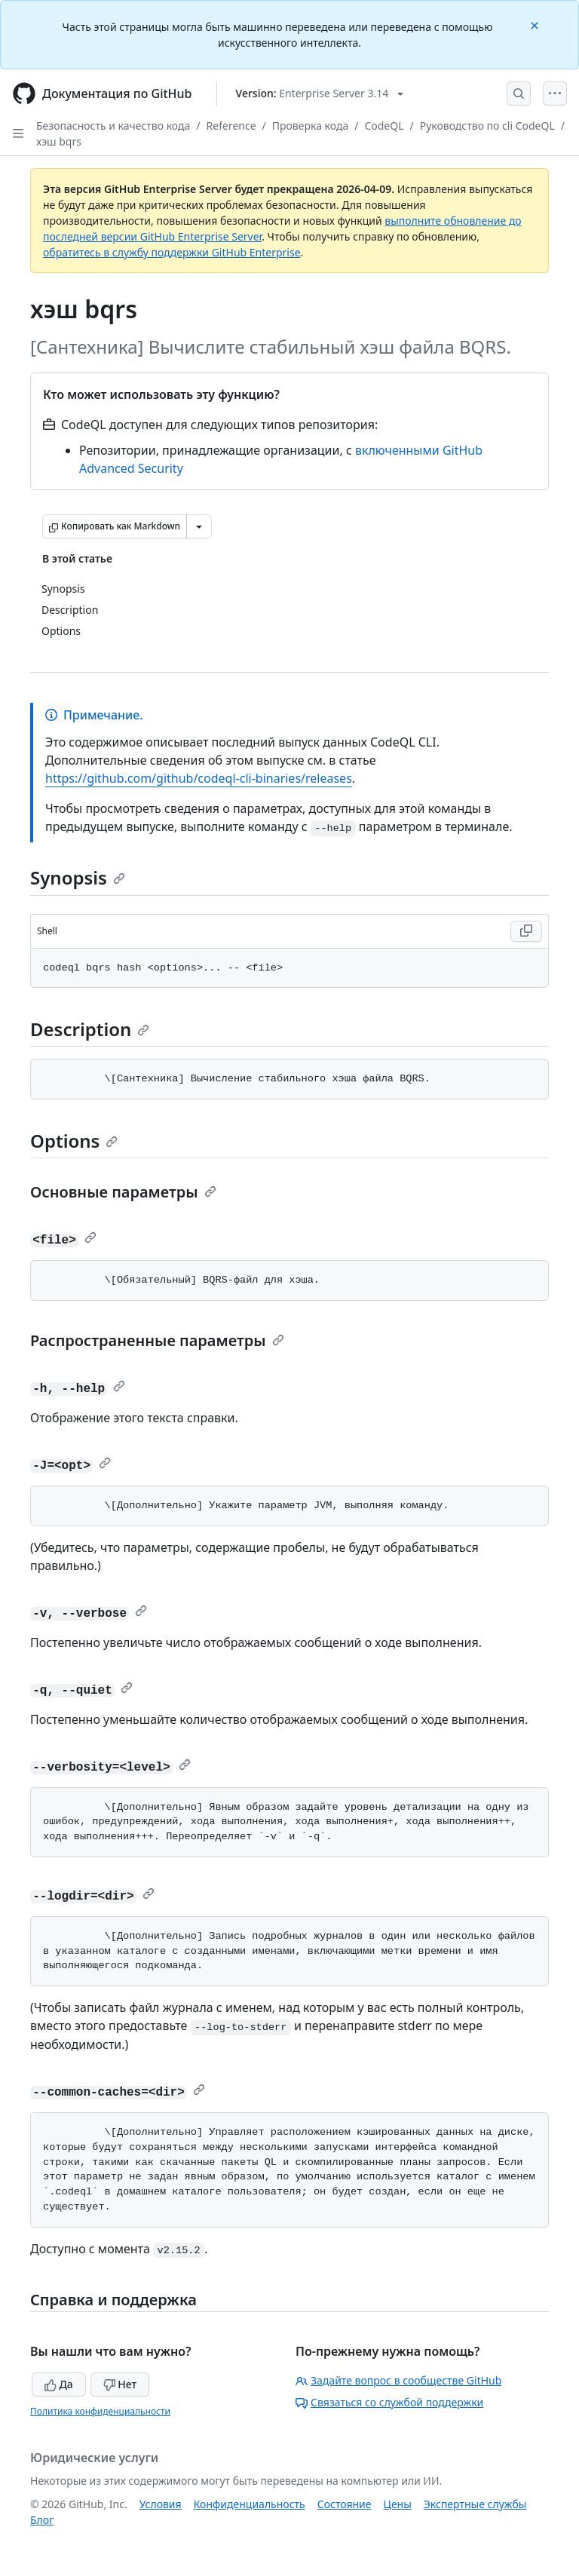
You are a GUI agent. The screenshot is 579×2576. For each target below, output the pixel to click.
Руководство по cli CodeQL (487, 125)
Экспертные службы (475, 2504)
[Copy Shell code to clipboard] (526, 931)
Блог (42, 2520)
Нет (120, 2384)
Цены (398, 2504)
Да (58, 2384)
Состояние (344, 2504)
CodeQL (383, 125)
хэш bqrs (58, 141)
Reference (231, 125)
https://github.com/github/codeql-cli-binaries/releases (198, 778)
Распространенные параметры (157, 1340)
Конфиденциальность (249, 2504)
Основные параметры (123, 1192)
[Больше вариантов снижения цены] (199, 526)
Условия (160, 2504)
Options (74, 1140)
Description (89, 1029)
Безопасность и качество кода (113, 125)
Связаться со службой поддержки (389, 2402)
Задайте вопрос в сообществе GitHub (398, 2380)
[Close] (536, 24)
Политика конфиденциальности (100, 2411)
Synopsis (77, 877)
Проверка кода (310, 125)
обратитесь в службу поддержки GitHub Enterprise (172, 252)
